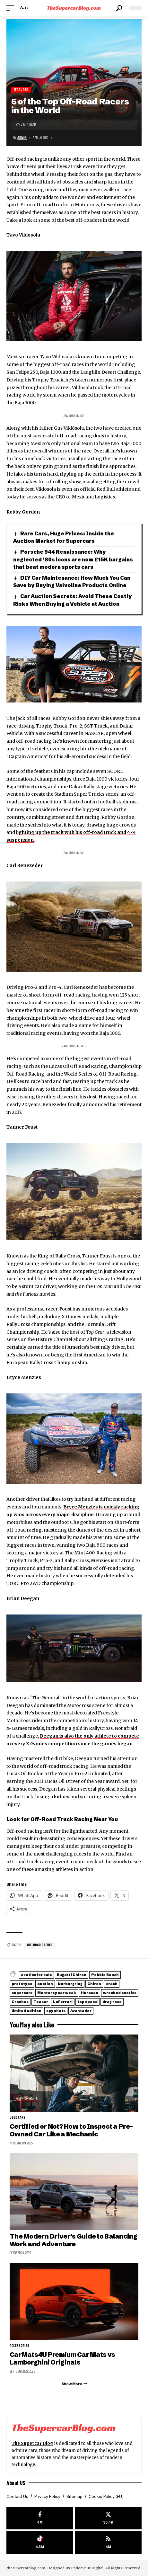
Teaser (40, 2001)
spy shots (55, 2010)
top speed (87, 2001)
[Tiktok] (39, 2542)
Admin (22, 137)
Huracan (89, 1992)
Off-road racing (39, 1945)
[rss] (108, 2542)
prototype (22, 1983)
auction (45, 1983)
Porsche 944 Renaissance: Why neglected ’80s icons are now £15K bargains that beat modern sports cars (73, 559)
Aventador (80, 2010)
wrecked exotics (119, 1992)
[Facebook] (39, 2518)
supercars (22, 1992)
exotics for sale (36, 1974)
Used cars (18, 2117)
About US (15, 2483)
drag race (112, 2001)
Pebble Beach (105, 1974)
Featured (21, 90)
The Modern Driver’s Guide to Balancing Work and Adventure (73, 2240)
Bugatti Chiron (71, 1974)
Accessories (19, 2345)
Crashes (20, 2001)
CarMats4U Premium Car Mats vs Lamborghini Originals (62, 2358)
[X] (108, 2518)
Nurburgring (70, 1983)
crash (112, 1983)
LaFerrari (63, 2001)
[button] (11, 8)
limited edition (26, 2010)
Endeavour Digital (87, 2568)
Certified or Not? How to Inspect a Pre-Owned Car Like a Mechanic (71, 2130)
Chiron (94, 1983)
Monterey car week (56, 1992)
